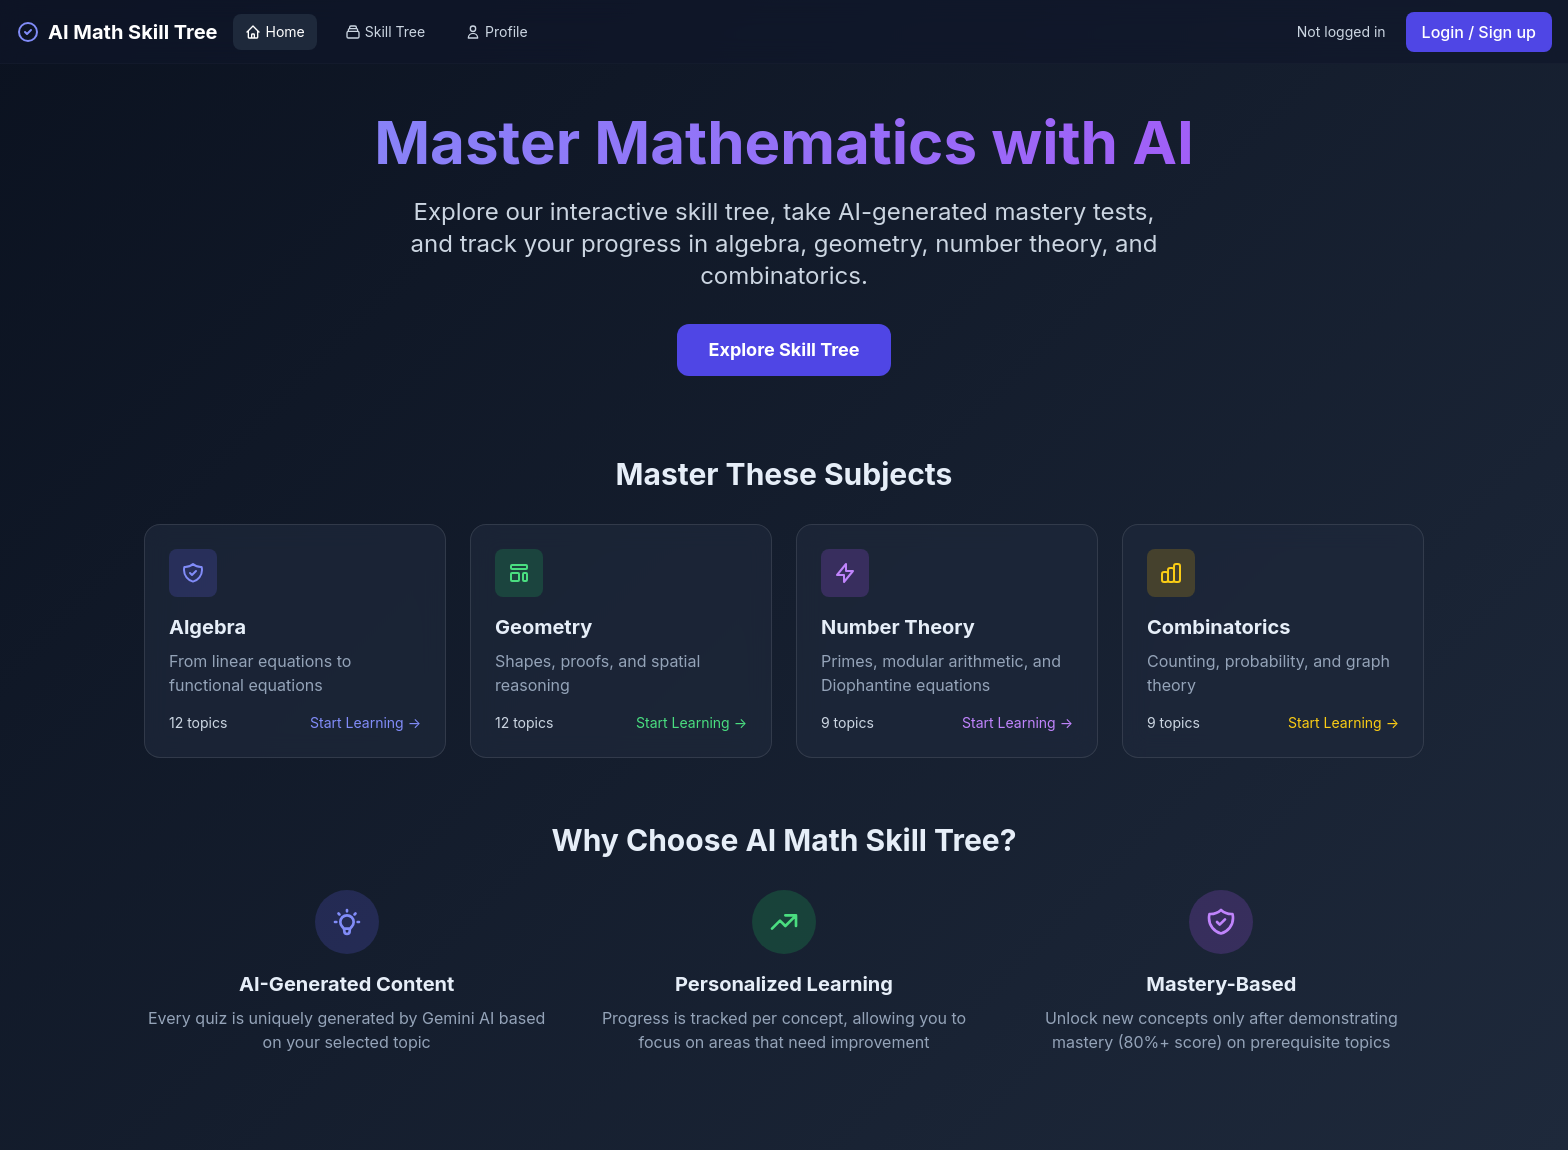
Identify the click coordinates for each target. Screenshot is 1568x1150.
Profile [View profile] (496, 31)
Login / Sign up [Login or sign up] (1479, 32)
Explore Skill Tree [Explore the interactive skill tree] (784, 349)
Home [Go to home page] (274, 31)
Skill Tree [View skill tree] (385, 31)
